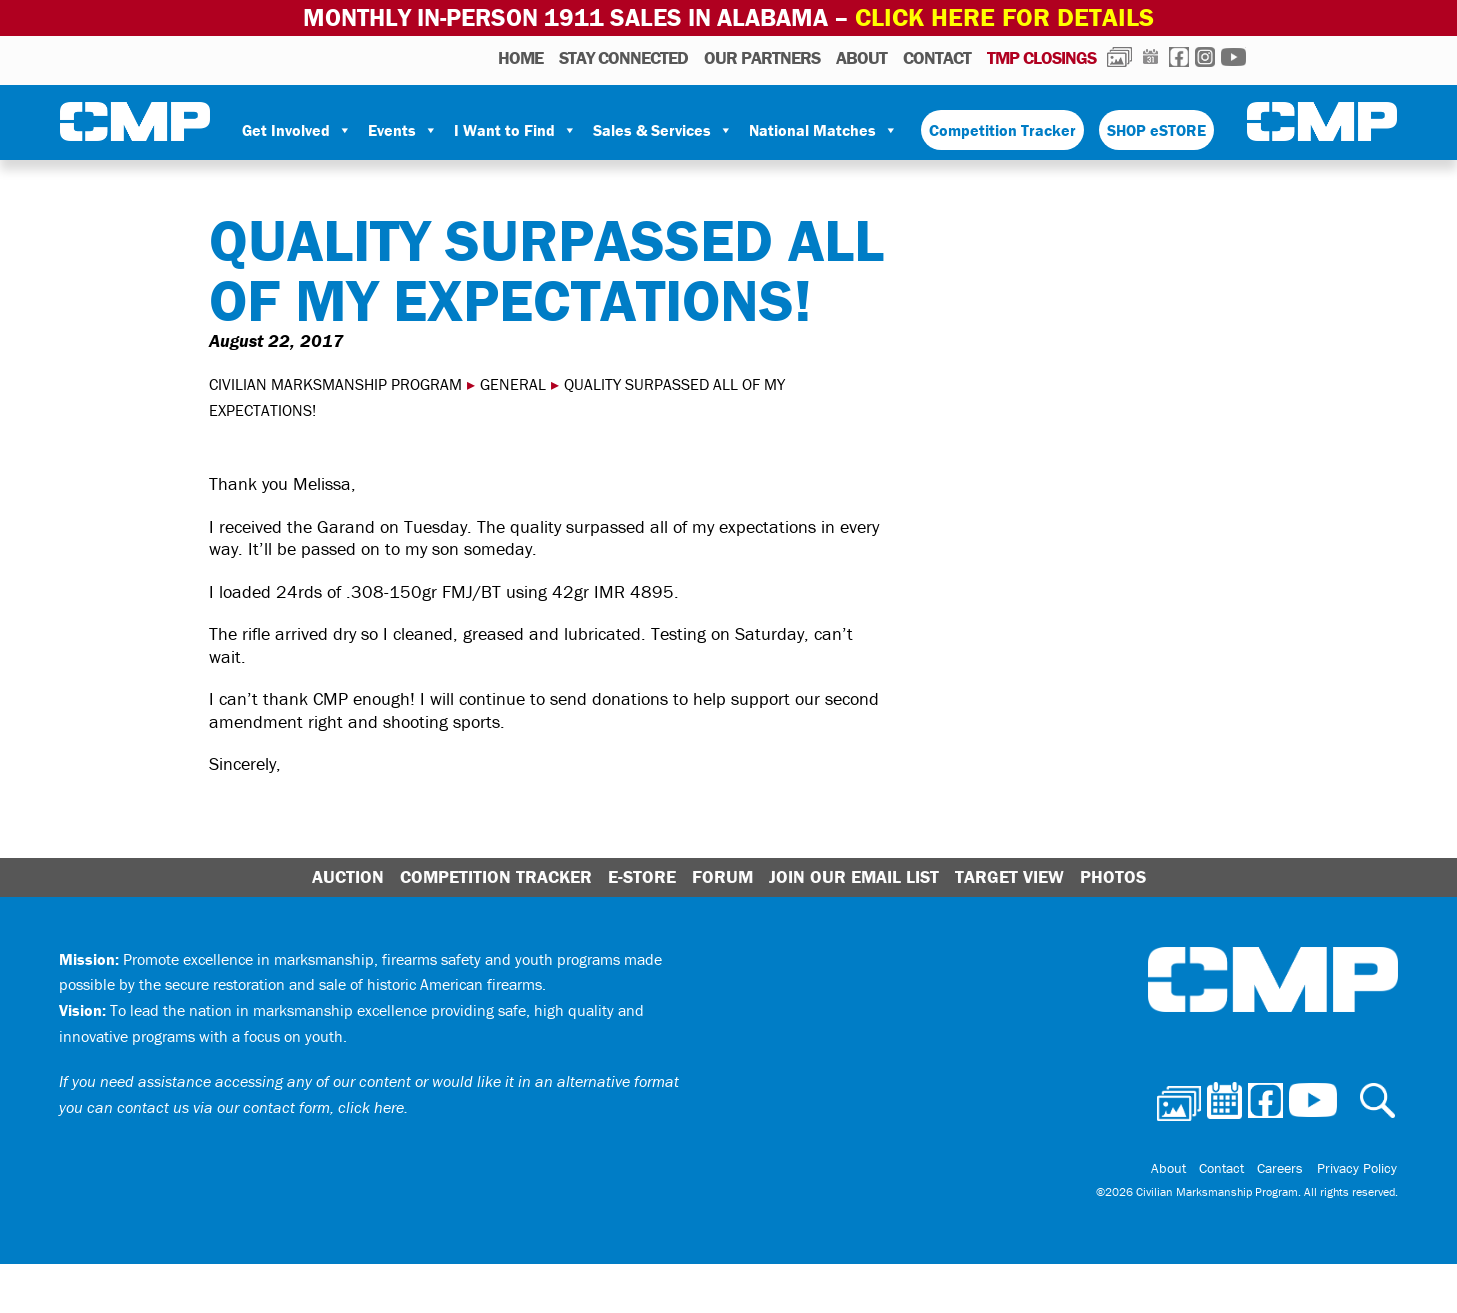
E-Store (642, 876)
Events (403, 129)
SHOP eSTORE (1156, 129)
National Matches (823, 129)
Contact (937, 56)
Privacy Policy (1358, 1167)
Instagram (1205, 56)
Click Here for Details (1005, 17)
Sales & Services (663, 129)
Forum (722, 876)
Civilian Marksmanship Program (135, 121)
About (861, 56)
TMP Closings (1041, 56)
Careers (1285, 1167)
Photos (1119, 56)
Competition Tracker (1002, 129)
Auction (348, 876)
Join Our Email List (854, 876)
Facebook (1179, 56)
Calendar (1150, 56)
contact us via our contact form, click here (260, 1106)
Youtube (1233, 56)
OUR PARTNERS (762, 56)
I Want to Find (515, 129)
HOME (520, 56)
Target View (1009, 876)
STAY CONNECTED (623, 56)
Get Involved (297, 129)
